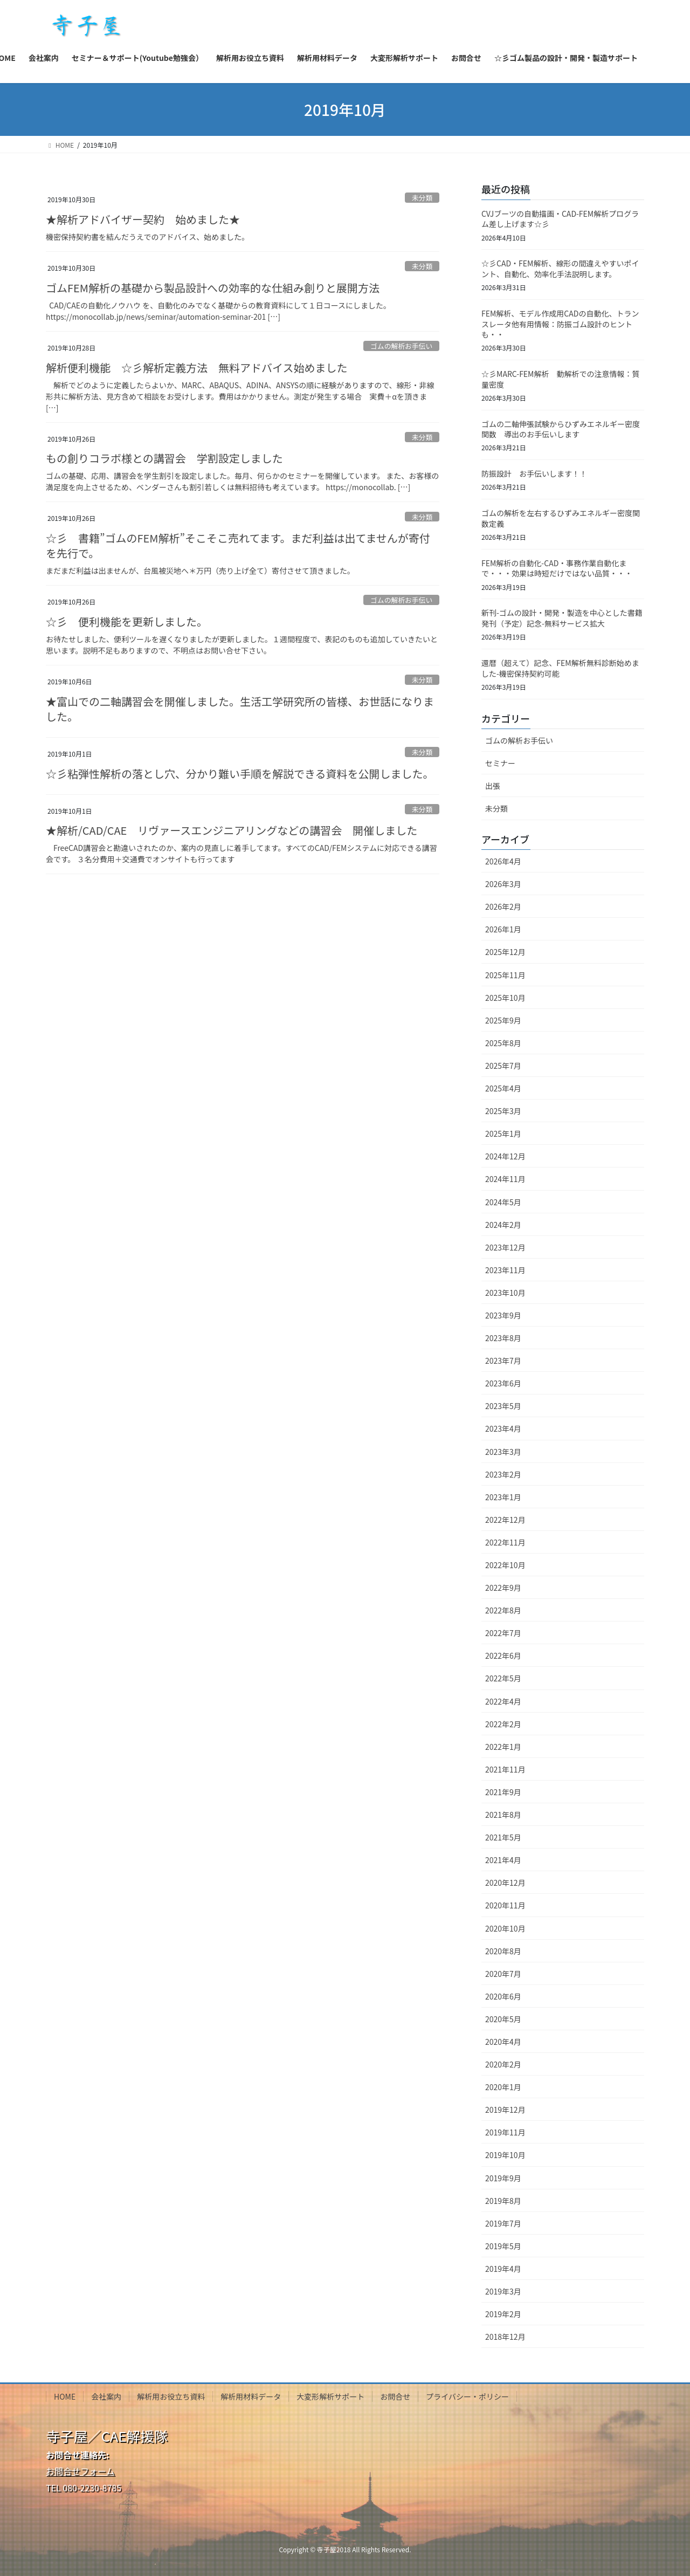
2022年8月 (503, 1610)
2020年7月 (503, 1973)
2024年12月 (505, 1156)
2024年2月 (503, 1224)
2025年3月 (503, 1110)
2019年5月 (503, 2246)
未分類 (422, 198)
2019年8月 (503, 2200)
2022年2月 (503, 1724)
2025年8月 (503, 1043)
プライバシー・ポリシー (467, 2396)
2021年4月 (503, 1859)
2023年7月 (503, 1360)
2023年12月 (505, 1247)
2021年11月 (505, 1769)
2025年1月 (503, 1133)
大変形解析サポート (330, 2396)
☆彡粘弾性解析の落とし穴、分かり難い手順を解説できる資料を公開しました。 (240, 773)
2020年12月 (505, 1882)
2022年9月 (503, 1587)
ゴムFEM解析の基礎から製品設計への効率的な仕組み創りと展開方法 (213, 288)
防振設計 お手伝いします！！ (534, 473)
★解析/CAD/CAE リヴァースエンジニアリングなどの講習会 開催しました (231, 830)
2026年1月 (503, 929)
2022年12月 (505, 1519)
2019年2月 (503, 2314)
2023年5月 (503, 1405)
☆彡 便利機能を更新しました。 (127, 621)
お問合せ (395, 2396)
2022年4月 (503, 1701)
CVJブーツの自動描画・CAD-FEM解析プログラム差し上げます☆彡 (560, 219)
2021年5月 (503, 1837)
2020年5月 (503, 2019)
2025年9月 (503, 1020)
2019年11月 (505, 2132)
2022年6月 (503, 1655)
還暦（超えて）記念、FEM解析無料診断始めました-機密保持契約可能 (560, 668)
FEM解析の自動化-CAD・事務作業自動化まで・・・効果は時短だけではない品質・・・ (556, 568)
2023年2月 (503, 1474)
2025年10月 (505, 997)
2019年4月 (503, 2268)
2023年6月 (503, 1383)
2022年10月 (505, 1565)
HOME (64, 2396)
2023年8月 (503, 1337)
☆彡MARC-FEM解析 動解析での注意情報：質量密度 (560, 379)
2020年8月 (503, 1951)
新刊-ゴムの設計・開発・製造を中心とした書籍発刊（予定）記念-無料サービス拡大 (562, 618)
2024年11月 (505, 1178)
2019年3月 (503, 2291)
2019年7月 (503, 2223)
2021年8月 (503, 1814)
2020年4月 (503, 2041)
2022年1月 (503, 1746)
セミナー (500, 763)
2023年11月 (505, 1270)
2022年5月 (503, 1678)
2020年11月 (505, 1905)
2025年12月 (505, 951)
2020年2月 (503, 2064)
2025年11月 (505, 975)
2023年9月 (503, 1315)
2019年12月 (505, 2109)
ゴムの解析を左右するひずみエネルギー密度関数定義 (560, 518)
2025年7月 (503, 1065)
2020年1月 (503, 2087)
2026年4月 (503, 861)
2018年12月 (505, 2336)
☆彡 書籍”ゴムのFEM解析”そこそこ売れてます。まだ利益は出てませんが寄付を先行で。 (238, 545)
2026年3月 (503, 883)
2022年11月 (505, 1542)
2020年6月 (503, 1996)
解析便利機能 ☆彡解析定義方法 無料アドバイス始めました (196, 367)
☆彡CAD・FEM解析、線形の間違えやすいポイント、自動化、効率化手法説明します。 (560, 268)
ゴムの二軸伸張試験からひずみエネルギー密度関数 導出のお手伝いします (560, 429)
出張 (492, 785)
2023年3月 (503, 1451)
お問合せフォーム (80, 2470)
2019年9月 (503, 2178)
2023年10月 (505, 1292)
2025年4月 (503, 1088)
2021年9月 (503, 1792)
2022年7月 (503, 1632)
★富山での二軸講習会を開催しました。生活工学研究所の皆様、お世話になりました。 (240, 708)
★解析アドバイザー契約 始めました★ (143, 219)
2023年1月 (503, 1497)
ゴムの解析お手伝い (401, 346)
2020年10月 (505, 1928)
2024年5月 (503, 1202)
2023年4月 (503, 1428)
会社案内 (106, 2396)
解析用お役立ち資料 (171, 2396)
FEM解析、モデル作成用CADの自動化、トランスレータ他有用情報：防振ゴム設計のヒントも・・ (560, 324)
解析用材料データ (250, 2396)
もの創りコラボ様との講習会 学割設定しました (164, 458)
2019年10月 (505, 2154)
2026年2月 (503, 906)
